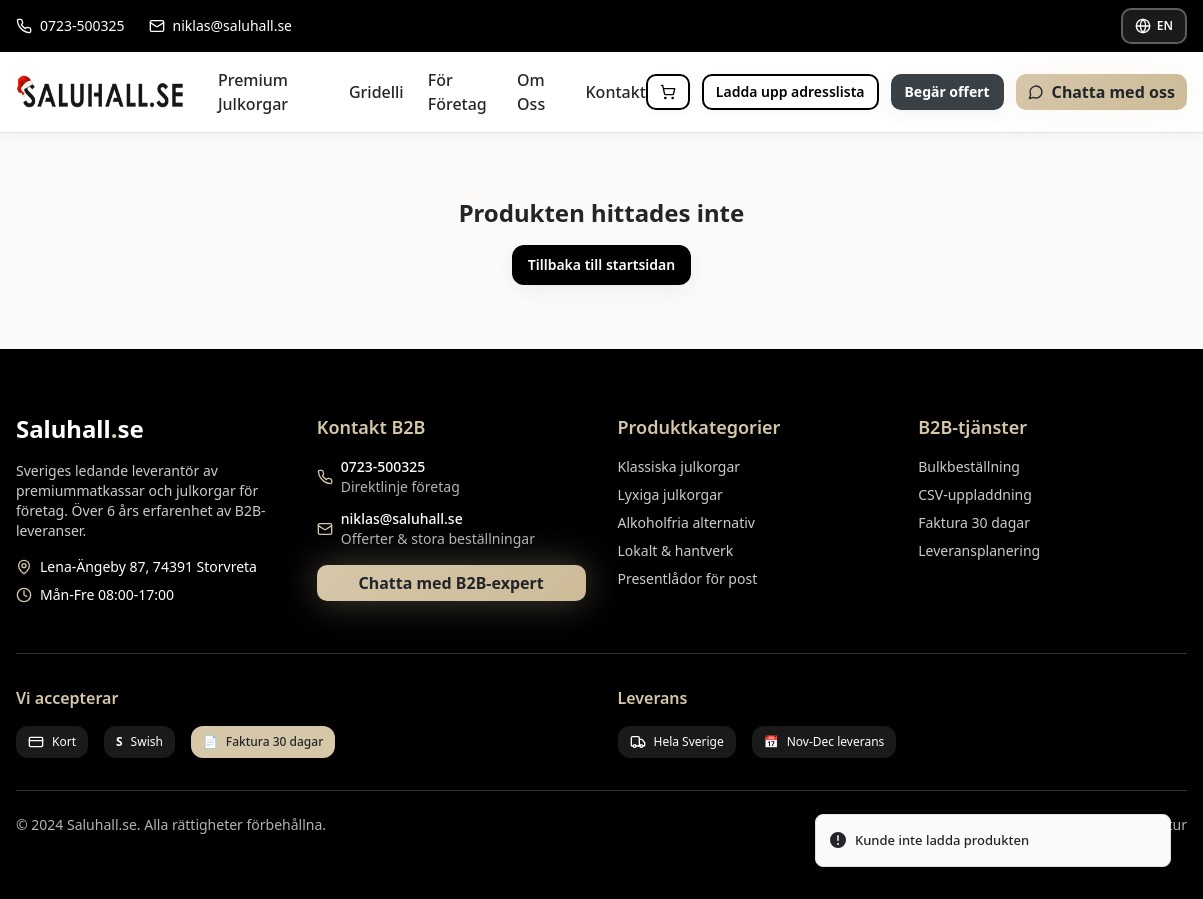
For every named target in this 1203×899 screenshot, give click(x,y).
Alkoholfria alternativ (686, 522)
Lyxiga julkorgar (670, 494)
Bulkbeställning (969, 466)
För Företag (457, 92)
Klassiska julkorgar (679, 466)
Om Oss (531, 92)
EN (1154, 25)
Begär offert (947, 91)
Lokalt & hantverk (676, 550)
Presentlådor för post (688, 578)
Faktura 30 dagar (974, 522)
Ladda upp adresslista (790, 91)
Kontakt (616, 92)
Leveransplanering (979, 550)
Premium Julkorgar (253, 92)
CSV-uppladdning (975, 494)
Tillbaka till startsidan (601, 264)
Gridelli (376, 92)
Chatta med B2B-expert (451, 583)
